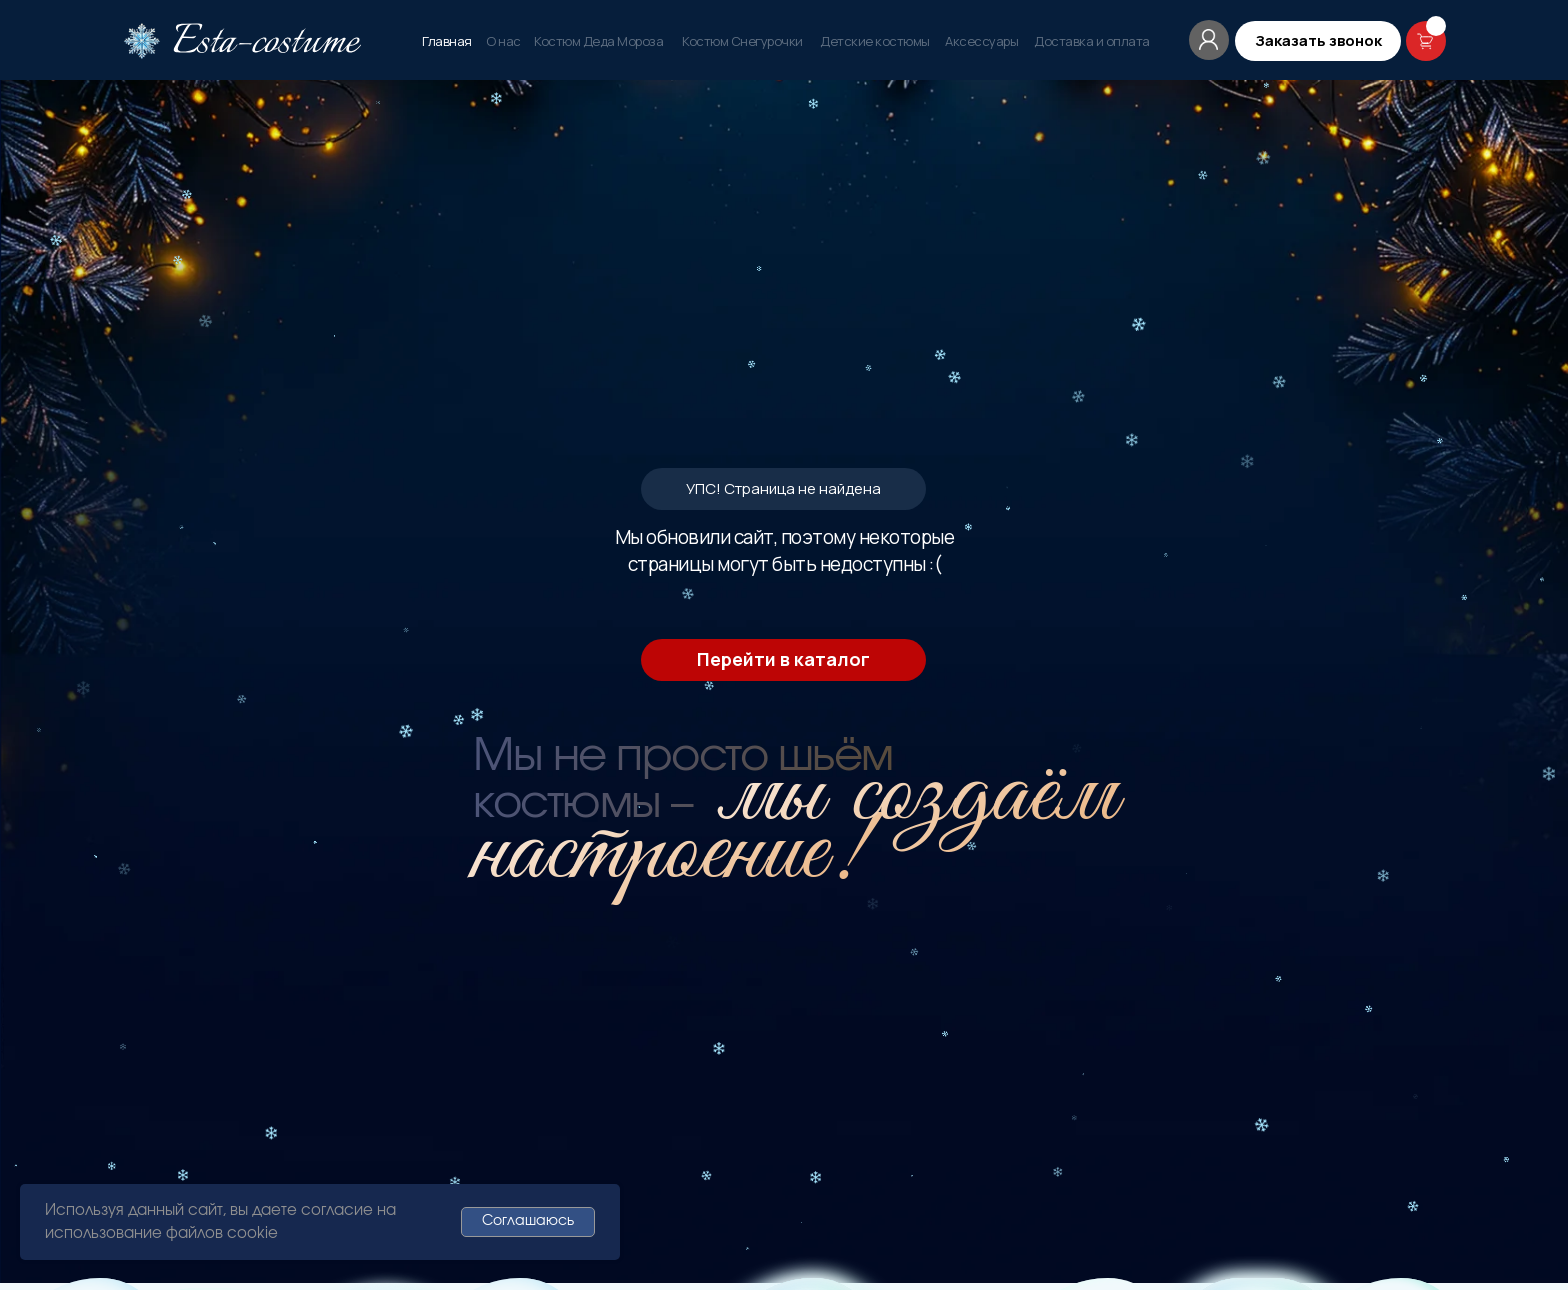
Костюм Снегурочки (742, 41)
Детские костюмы (875, 41)
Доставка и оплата (1092, 41)
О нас (503, 41)
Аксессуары (981, 41)
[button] (1318, 41)
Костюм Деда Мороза (598, 41)
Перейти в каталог (783, 374)
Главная (447, 41)
